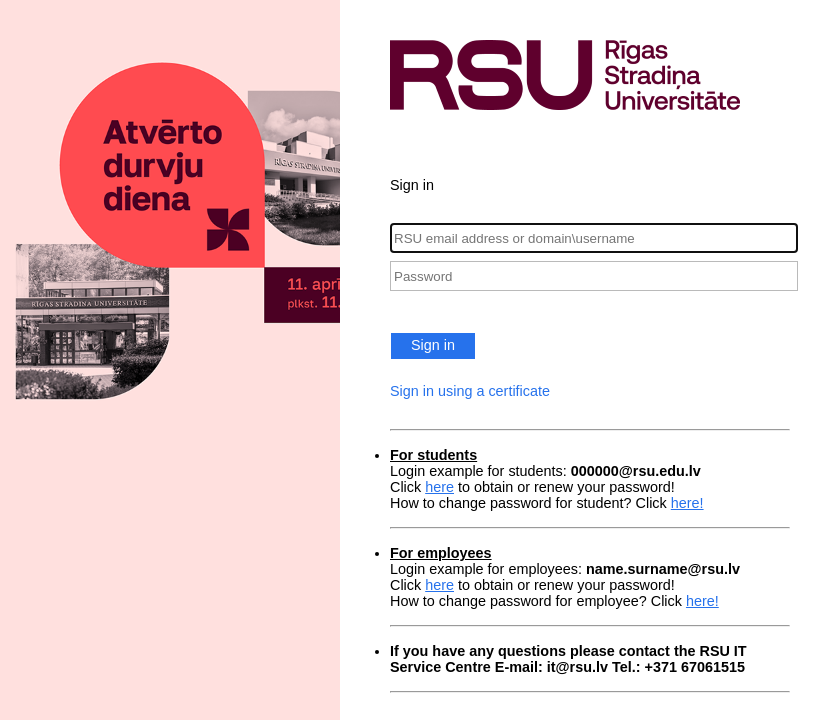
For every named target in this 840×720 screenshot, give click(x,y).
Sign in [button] (433, 345)
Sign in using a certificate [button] (470, 391)
